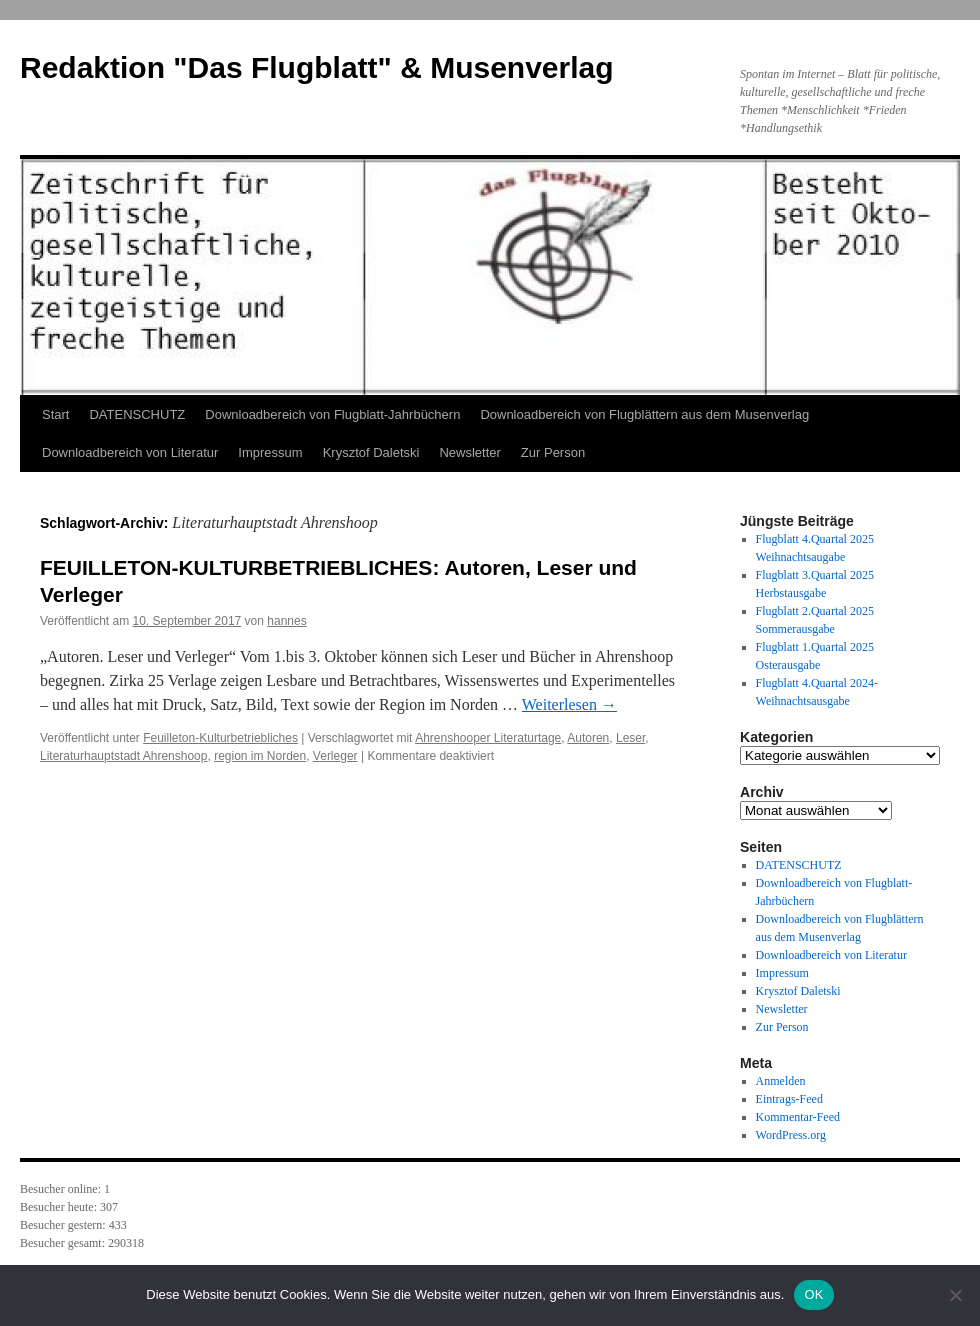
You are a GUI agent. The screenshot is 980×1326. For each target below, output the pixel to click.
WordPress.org (791, 1135)
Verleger (335, 756)
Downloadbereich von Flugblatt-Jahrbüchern (332, 414)
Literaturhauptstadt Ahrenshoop (123, 756)
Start (55, 414)
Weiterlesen (569, 704)
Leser (630, 738)
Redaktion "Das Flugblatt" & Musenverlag (317, 67)
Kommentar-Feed (798, 1117)
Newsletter (469, 452)
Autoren (588, 738)
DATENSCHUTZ (137, 414)
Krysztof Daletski (371, 452)
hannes (286, 621)
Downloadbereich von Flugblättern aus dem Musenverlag (644, 414)
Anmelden (781, 1081)
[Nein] (955, 1295)
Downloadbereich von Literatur (130, 452)
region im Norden (260, 756)
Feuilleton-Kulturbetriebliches (220, 738)
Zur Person (553, 452)
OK (813, 1294)
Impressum (270, 452)
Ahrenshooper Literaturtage (488, 738)
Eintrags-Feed (789, 1099)
